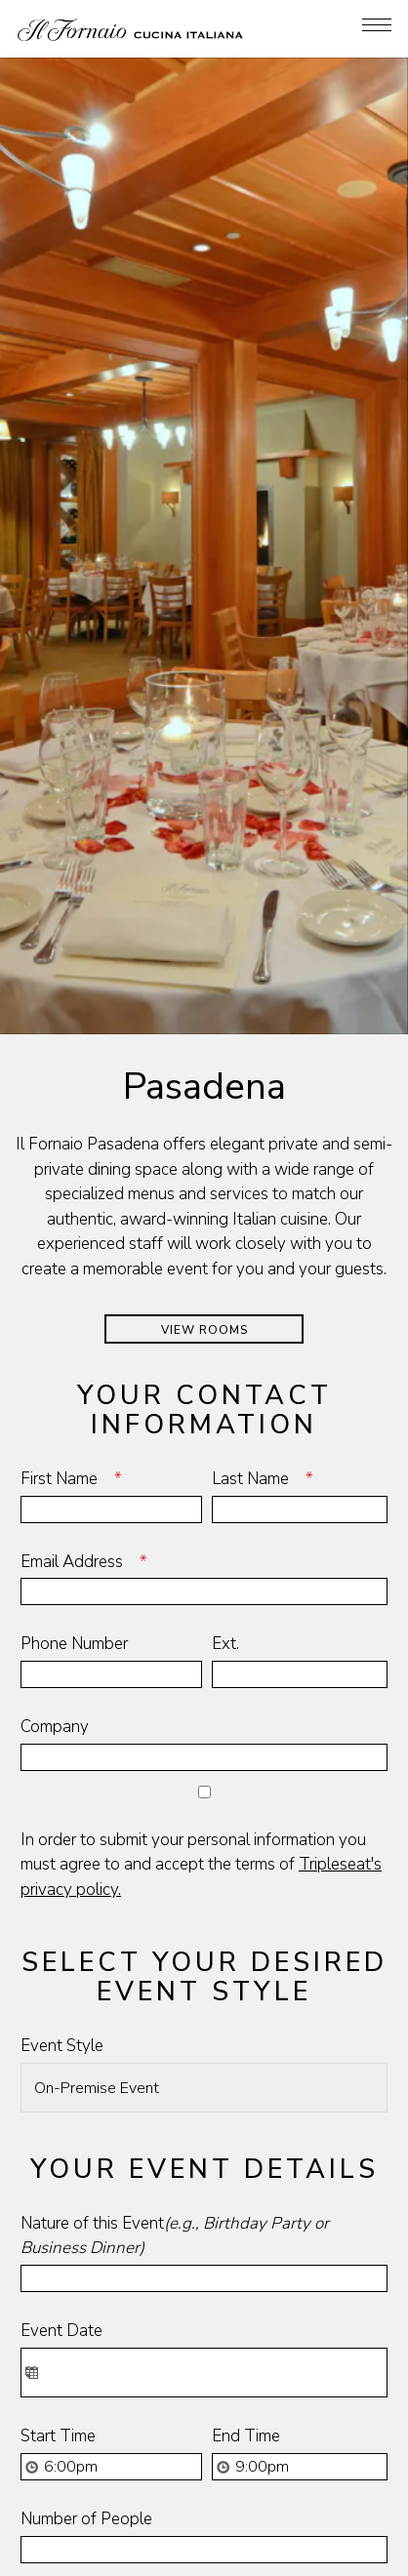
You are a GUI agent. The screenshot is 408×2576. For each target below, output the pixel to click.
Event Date (61, 2114)
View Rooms (204, 1112)
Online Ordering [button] (204, 2517)
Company (54, 1510)
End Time (246, 2219)
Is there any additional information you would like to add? (196, 2397)
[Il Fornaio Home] (130, 29)
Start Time (58, 2219)
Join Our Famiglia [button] (204, 2556)
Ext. (225, 1427)
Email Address (90, 1344)
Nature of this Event (174, 2018)
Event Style (61, 1829)
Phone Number (74, 1427)
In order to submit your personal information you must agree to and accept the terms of (201, 1647)
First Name (77, 1261)
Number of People (86, 2302)
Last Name (269, 1261)
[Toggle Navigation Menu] (377, 25)
